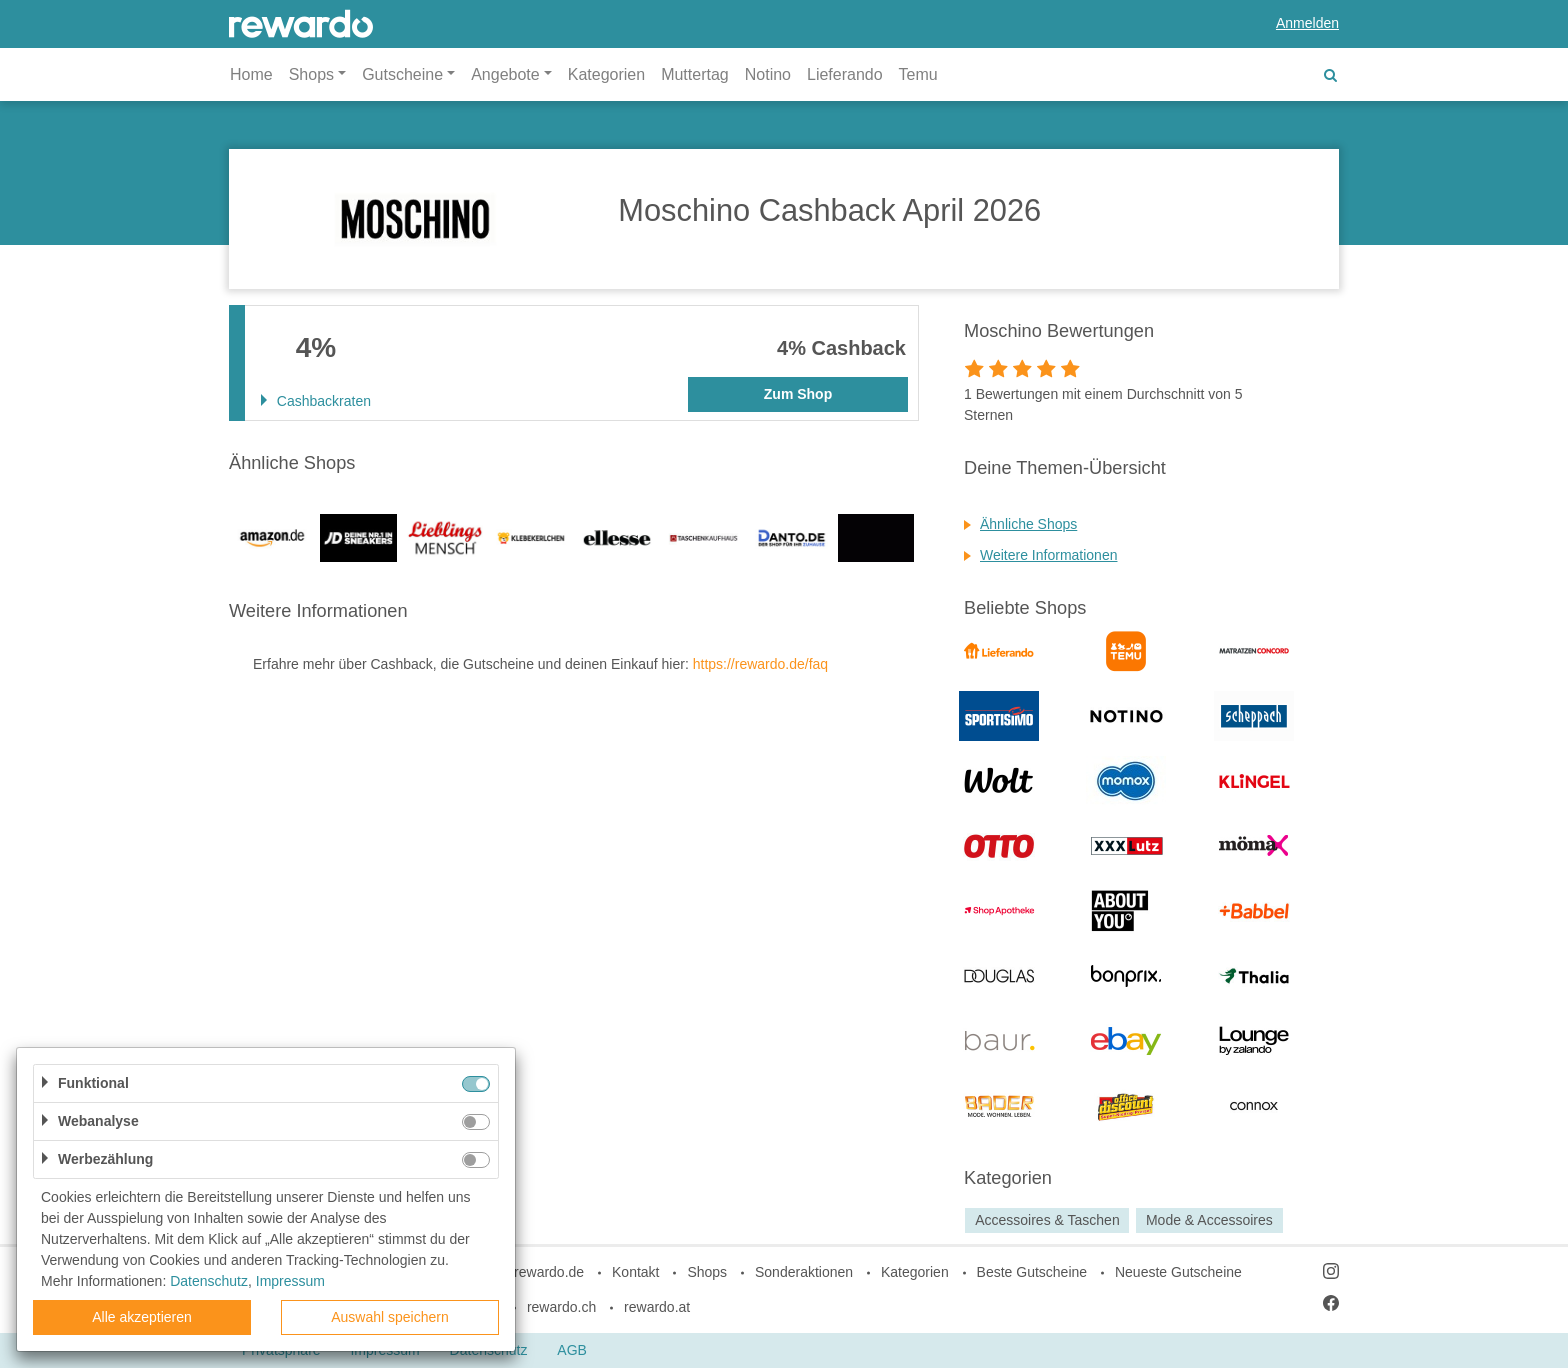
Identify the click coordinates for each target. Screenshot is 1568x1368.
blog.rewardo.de (534, 1272)
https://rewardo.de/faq (760, 664)
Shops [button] (311, 74)
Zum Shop (798, 394)
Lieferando (845, 74)
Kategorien (606, 74)
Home (251, 74)
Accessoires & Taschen (1047, 1220)
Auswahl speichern (390, 1317)
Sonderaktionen (804, 1272)
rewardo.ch (561, 1307)
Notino (768, 74)
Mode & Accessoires (1209, 1220)
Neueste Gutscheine (1178, 1272)
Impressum (290, 1281)
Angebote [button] (505, 74)
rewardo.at (657, 1307)
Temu (918, 74)
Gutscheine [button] (402, 74)
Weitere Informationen (1048, 555)
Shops (707, 1272)
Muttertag (695, 74)
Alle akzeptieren (142, 1317)
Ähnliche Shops (1028, 524)
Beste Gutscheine (1032, 1272)
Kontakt (635, 1272)
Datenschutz (209, 1281)
